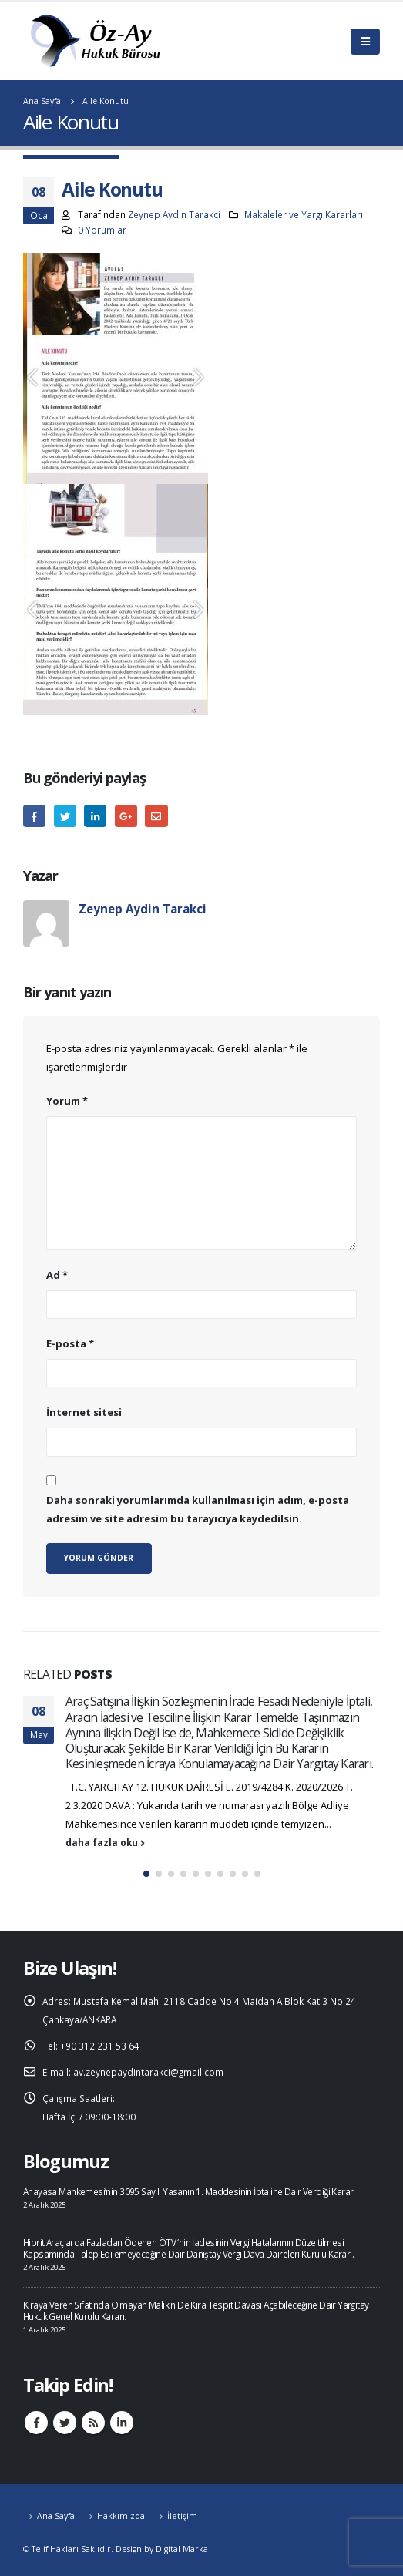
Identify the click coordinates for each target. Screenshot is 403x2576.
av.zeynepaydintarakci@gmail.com (148, 2072)
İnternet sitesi (84, 1412)
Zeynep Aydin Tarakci (174, 214)
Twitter (64, 2422)
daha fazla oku (105, 1842)
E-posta (156, 816)
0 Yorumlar (102, 230)
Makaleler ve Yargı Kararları (303, 214)
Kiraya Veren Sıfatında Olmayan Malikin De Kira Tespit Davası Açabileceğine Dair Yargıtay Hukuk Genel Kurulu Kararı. (196, 2310)
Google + (126, 816)
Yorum (67, 1101)
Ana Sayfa (56, 2515)
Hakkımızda (121, 2515)
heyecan (65, 816)
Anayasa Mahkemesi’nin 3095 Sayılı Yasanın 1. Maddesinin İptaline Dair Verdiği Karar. (189, 2191)
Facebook (34, 816)
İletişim (182, 2515)
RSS (93, 2422)
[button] (146, 1874)
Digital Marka (182, 2549)
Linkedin (121, 2422)
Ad (57, 1275)
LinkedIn (95, 816)
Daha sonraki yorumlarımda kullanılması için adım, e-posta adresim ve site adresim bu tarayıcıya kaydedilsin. (197, 1509)
